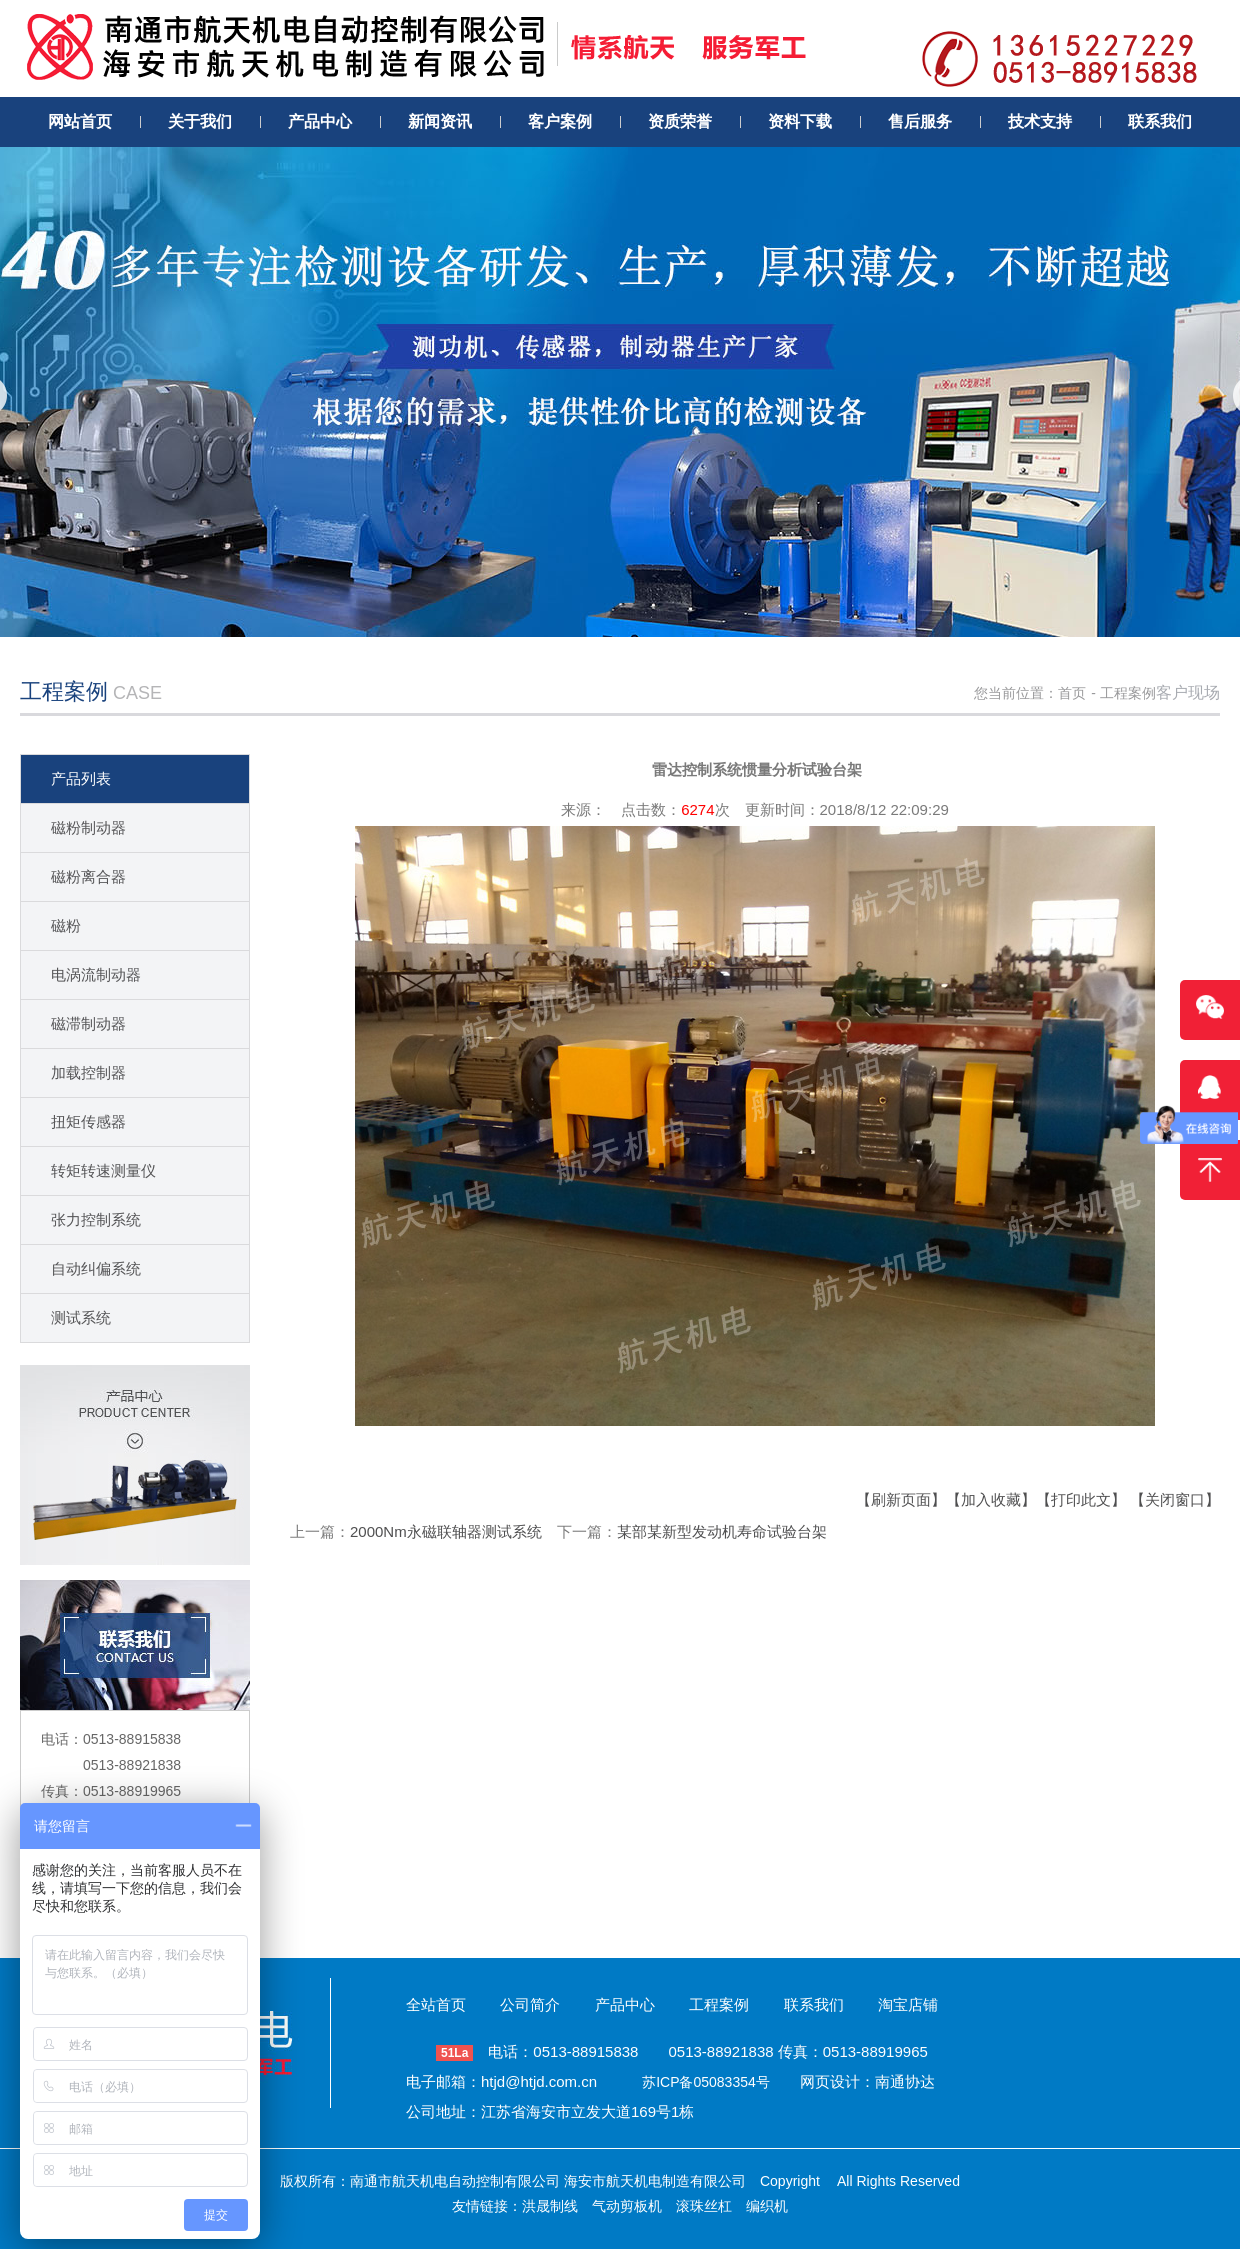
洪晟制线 (550, 2206)
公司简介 (530, 2004)
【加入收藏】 (991, 1499)
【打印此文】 (1081, 1499)
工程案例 (1128, 693)
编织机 (767, 2206)
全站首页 (436, 2004)
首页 (1072, 693)
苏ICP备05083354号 (706, 2082)
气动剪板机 (627, 2206)
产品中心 (625, 2004)
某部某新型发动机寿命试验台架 (722, 1531)
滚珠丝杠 (704, 2206)
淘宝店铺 (908, 2004)
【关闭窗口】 (1175, 1499)
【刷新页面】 (901, 1499)
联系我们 (814, 2004)
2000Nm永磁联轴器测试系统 (446, 1531)
